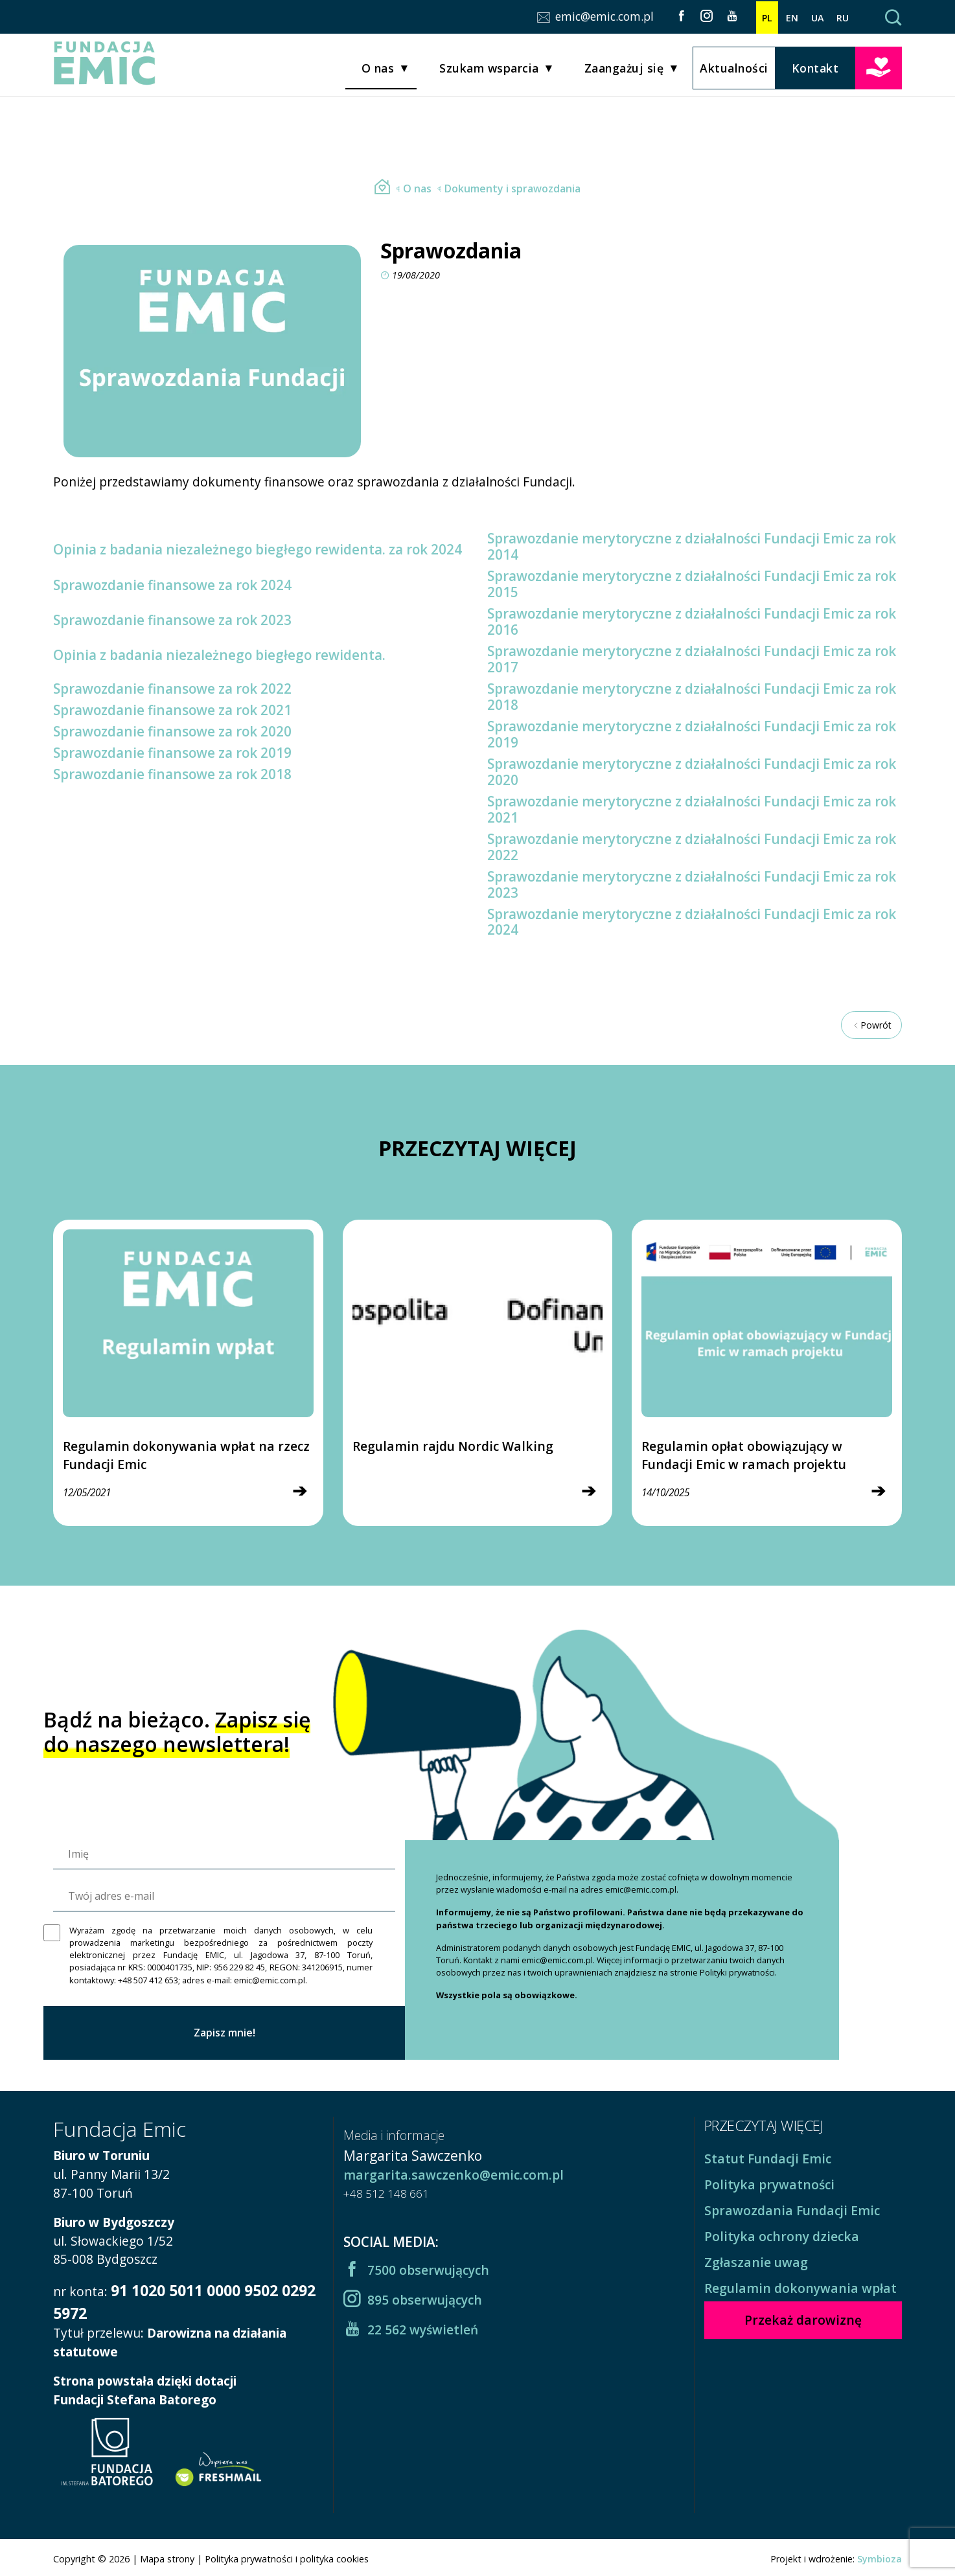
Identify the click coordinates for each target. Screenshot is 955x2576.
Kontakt (815, 69)
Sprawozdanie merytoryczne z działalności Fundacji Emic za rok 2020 (691, 772)
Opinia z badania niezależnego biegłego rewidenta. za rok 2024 (257, 549)
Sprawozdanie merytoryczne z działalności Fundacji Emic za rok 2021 (691, 809)
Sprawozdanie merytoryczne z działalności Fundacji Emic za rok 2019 (691, 734)
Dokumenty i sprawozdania (507, 188)
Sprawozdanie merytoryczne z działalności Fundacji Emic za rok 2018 (691, 696)
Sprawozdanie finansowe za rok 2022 (172, 688)
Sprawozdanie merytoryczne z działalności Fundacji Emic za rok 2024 (691, 922)
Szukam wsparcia (489, 70)
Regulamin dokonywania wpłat (800, 2288)
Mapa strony (167, 2559)
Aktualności (734, 69)
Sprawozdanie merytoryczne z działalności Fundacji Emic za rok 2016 (691, 621)
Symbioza (879, 2559)
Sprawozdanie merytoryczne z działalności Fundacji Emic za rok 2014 (691, 546)
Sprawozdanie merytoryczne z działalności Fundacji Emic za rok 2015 (691, 584)
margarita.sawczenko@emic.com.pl (453, 2174)
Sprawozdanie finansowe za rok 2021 (172, 710)
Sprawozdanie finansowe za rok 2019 (172, 753)
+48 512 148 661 (386, 2193)
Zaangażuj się (624, 70)
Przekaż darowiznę (878, 68)
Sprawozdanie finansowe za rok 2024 (172, 585)
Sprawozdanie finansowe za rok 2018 (172, 774)
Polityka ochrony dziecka (781, 2236)
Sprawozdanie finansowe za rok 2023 (172, 620)
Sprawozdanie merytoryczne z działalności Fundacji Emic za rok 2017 (691, 659)
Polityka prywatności (769, 2184)
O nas (378, 70)
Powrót (871, 1025)
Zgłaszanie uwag (756, 2262)
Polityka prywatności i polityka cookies (287, 2559)
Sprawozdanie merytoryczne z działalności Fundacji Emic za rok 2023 (691, 884)
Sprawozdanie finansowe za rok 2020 (172, 731)
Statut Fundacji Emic (767, 2158)
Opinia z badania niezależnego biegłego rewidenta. (219, 655)
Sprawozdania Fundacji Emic (792, 2210)
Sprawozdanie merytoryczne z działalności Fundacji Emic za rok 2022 (691, 847)
